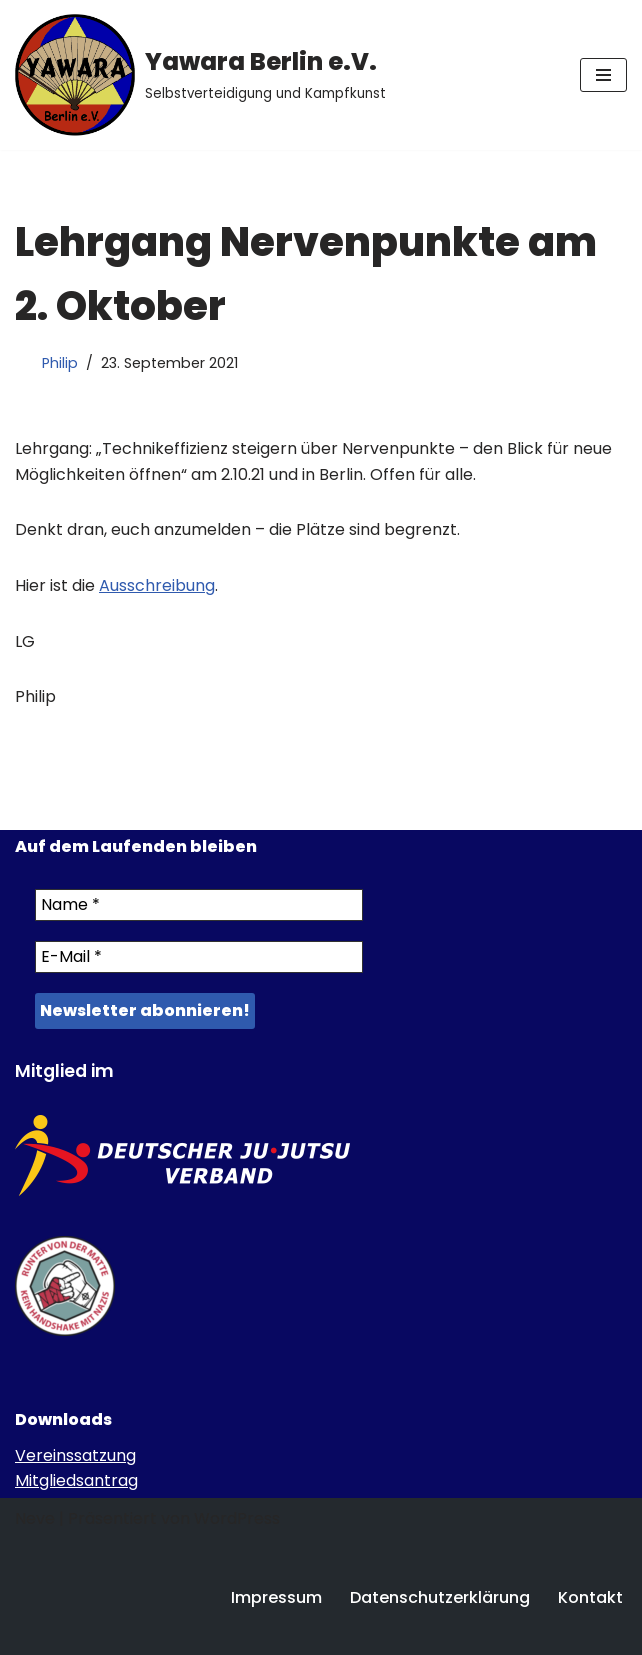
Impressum (276, 1597)
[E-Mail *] (199, 957)
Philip (60, 363)
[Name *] (199, 905)
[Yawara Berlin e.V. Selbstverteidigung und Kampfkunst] (200, 75)
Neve (35, 1518)
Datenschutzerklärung (440, 1597)
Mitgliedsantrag (76, 1480)
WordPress (237, 1518)
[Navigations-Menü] (603, 75)
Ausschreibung (157, 585)
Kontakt (590, 1597)
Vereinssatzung (75, 1455)
